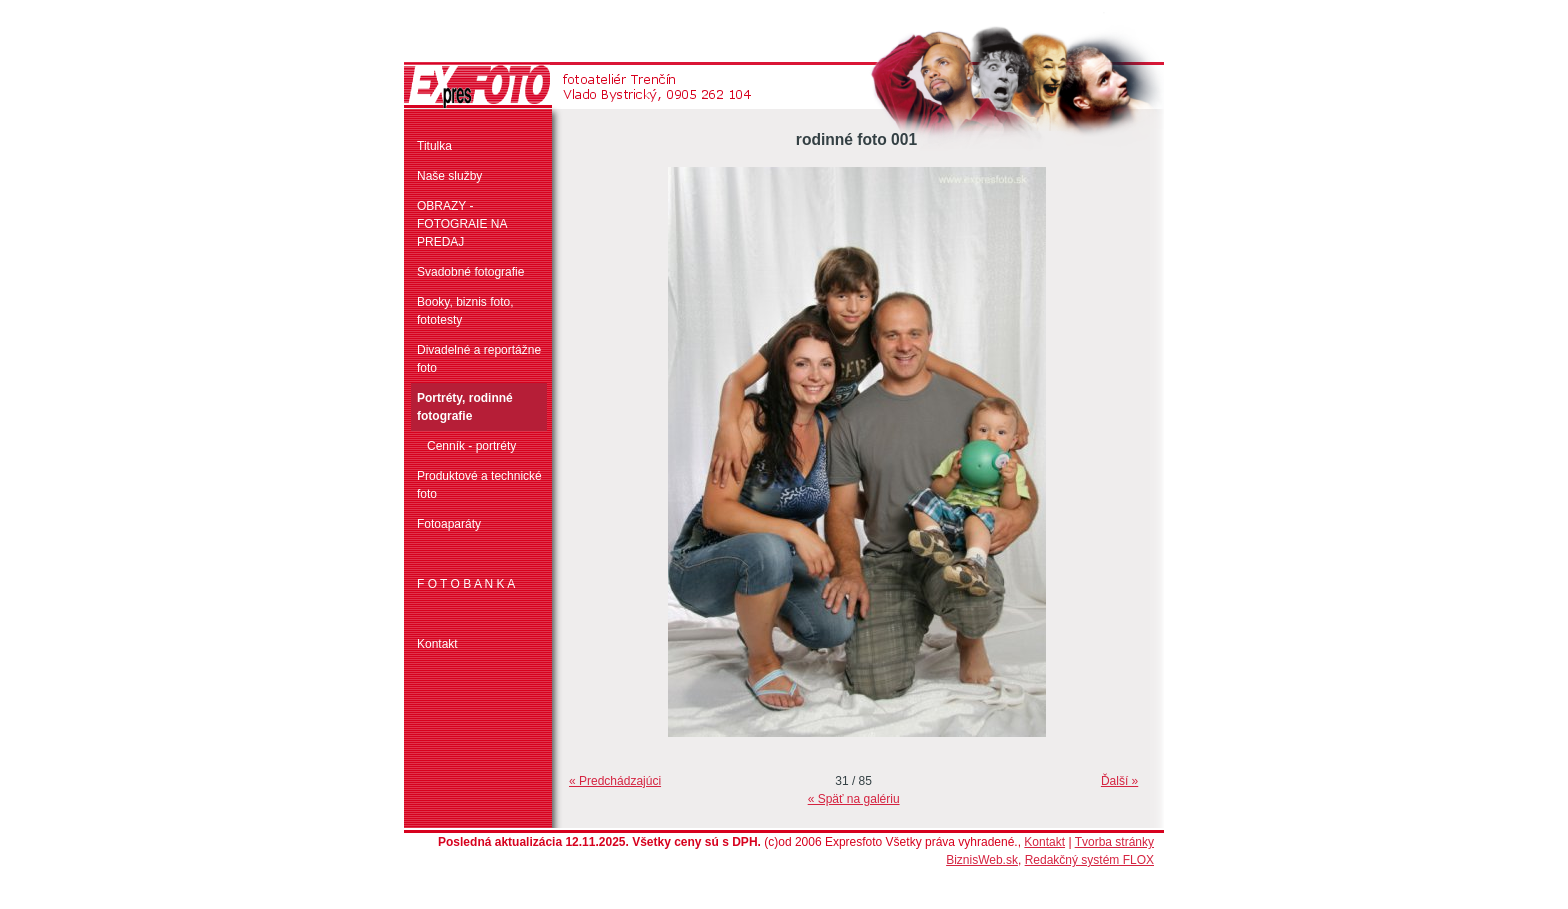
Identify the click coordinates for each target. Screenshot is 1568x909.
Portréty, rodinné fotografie (465, 407)
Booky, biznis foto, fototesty (465, 311)
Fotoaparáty (449, 524)
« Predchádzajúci (615, 781)
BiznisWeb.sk (982, 860)
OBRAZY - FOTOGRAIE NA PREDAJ (462, 224)
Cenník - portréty (471, 446)
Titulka (434, 146)
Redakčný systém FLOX (1089, 860)
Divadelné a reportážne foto (479, 359)
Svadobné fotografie (470, 272)
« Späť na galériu (854, 799)
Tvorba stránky (1114, 842)
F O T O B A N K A (466, 584)
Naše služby (449, 176)
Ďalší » (1119, 781)
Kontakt (437, 644)
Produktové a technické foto (479, 485)
